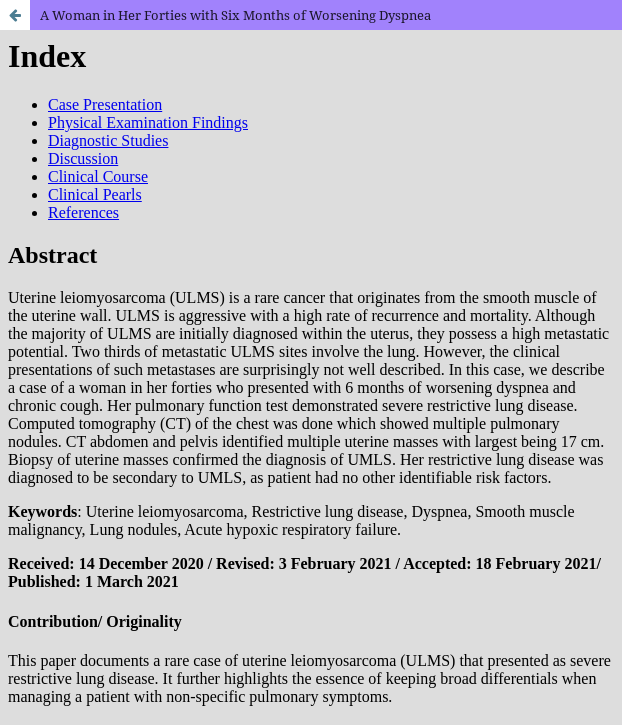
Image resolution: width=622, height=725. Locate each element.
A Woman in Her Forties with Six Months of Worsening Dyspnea (235, 15)
